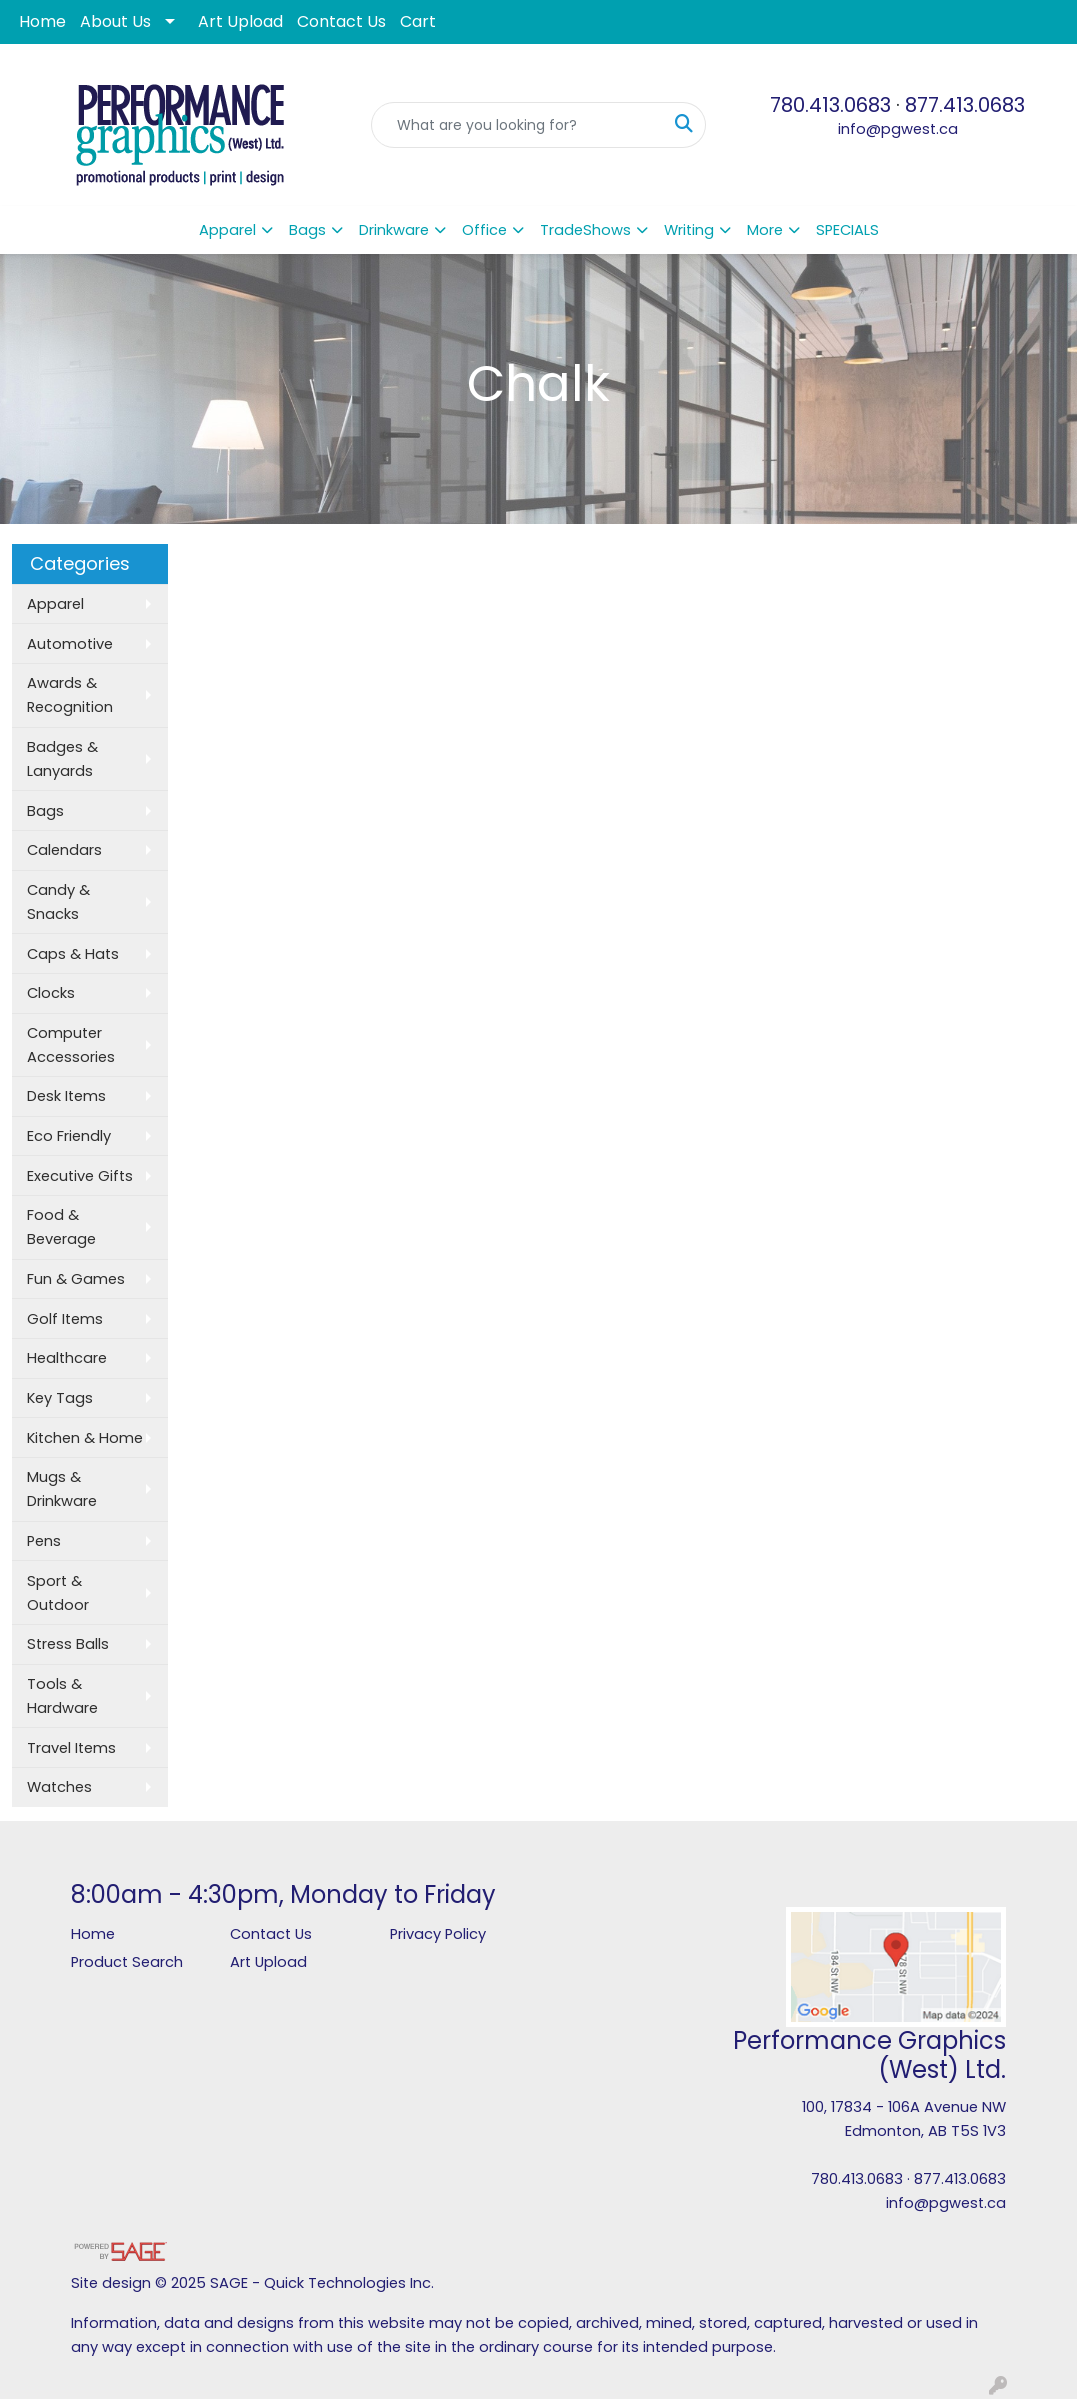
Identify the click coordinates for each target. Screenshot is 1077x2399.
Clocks (51, 993)
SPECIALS (847, 230)
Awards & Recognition (70, 695)
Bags (307, 230)
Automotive (70, 644)
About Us (115, 21)
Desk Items (66, 1096)
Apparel (227, 230)
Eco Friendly (69, 1136)
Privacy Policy (438, 1934)
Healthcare (67, 1358)
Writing (689, 230)
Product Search (127, 1962)
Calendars (64, 850)
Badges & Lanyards (62, 759)
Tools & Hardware (62, 1696)
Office (484, 230)
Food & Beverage (61, 1227)
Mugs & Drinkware (62, 1489)
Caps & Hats (73, 954)
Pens (44, 1541)
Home (42, 21)
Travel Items (71, 1748)
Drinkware (394, 230)
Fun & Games (76, 1279)
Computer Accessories (71, 1045)
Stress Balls (68, 1644)
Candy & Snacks (58, 902)
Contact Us (341, 21)
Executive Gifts (80, 1176)
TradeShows (585, 230)
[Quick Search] (517, 125)
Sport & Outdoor (58, 1593)
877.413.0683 (965, 105)
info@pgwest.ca (898, 129)
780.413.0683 (830, 105)
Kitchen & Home (85, 1438)
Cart (418, 21)
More (765, 230)
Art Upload (240, 21)
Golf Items (65, 1319)
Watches (59, 1787)
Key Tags (60, 1398)
